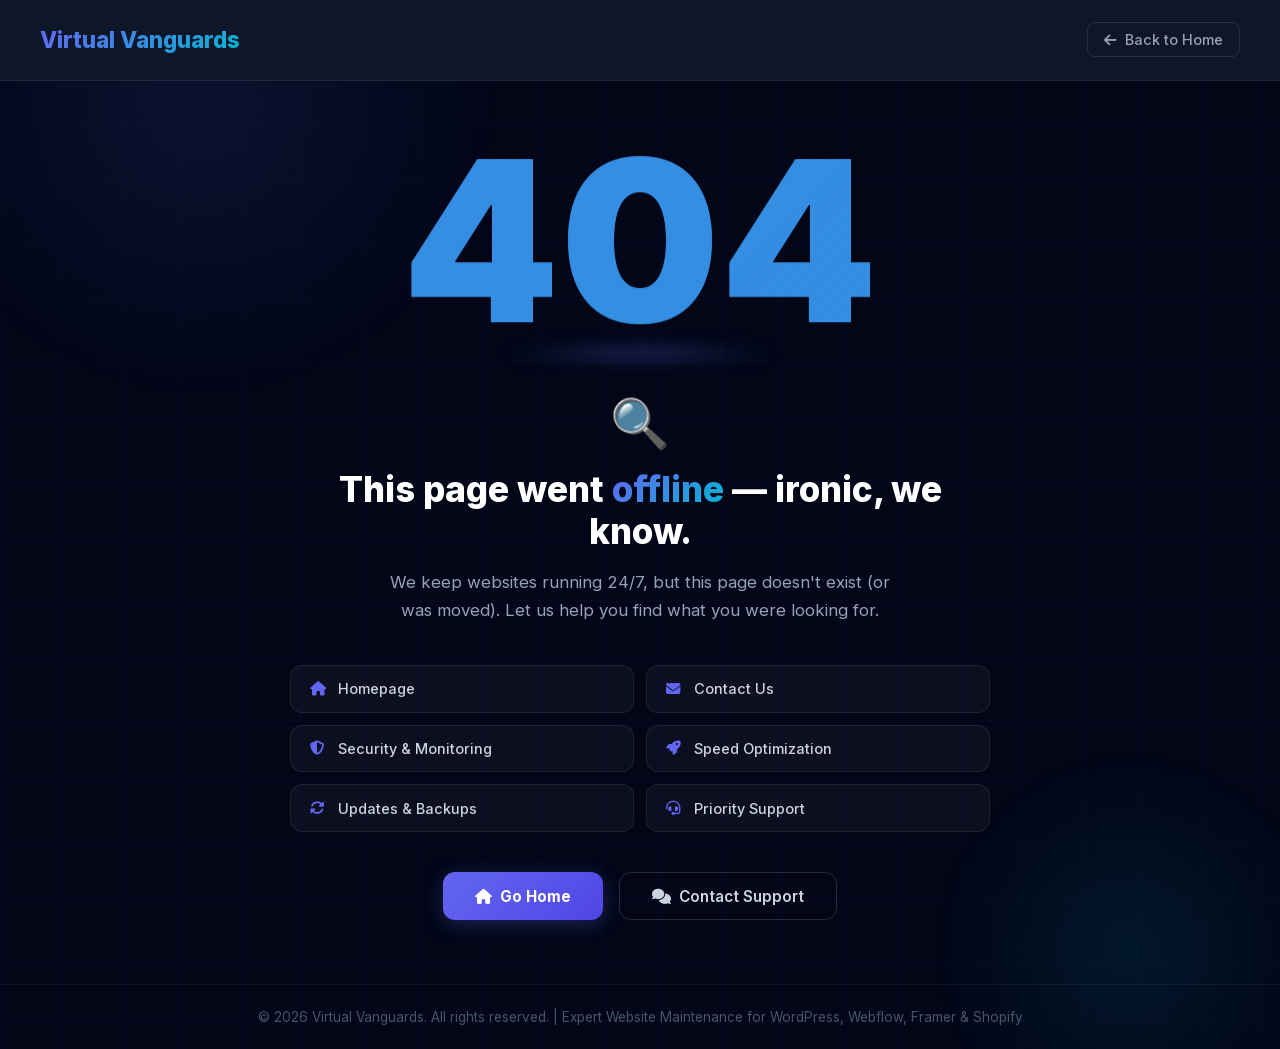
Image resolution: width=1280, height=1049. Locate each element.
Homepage (362, 688)
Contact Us (720, 688)
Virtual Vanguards (140, 39)
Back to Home (1163, 39)
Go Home (523, 896)
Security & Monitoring (401, 748)
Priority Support (735, 808)
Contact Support (728, 896)
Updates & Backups (393, 808)
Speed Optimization (749, 748)
